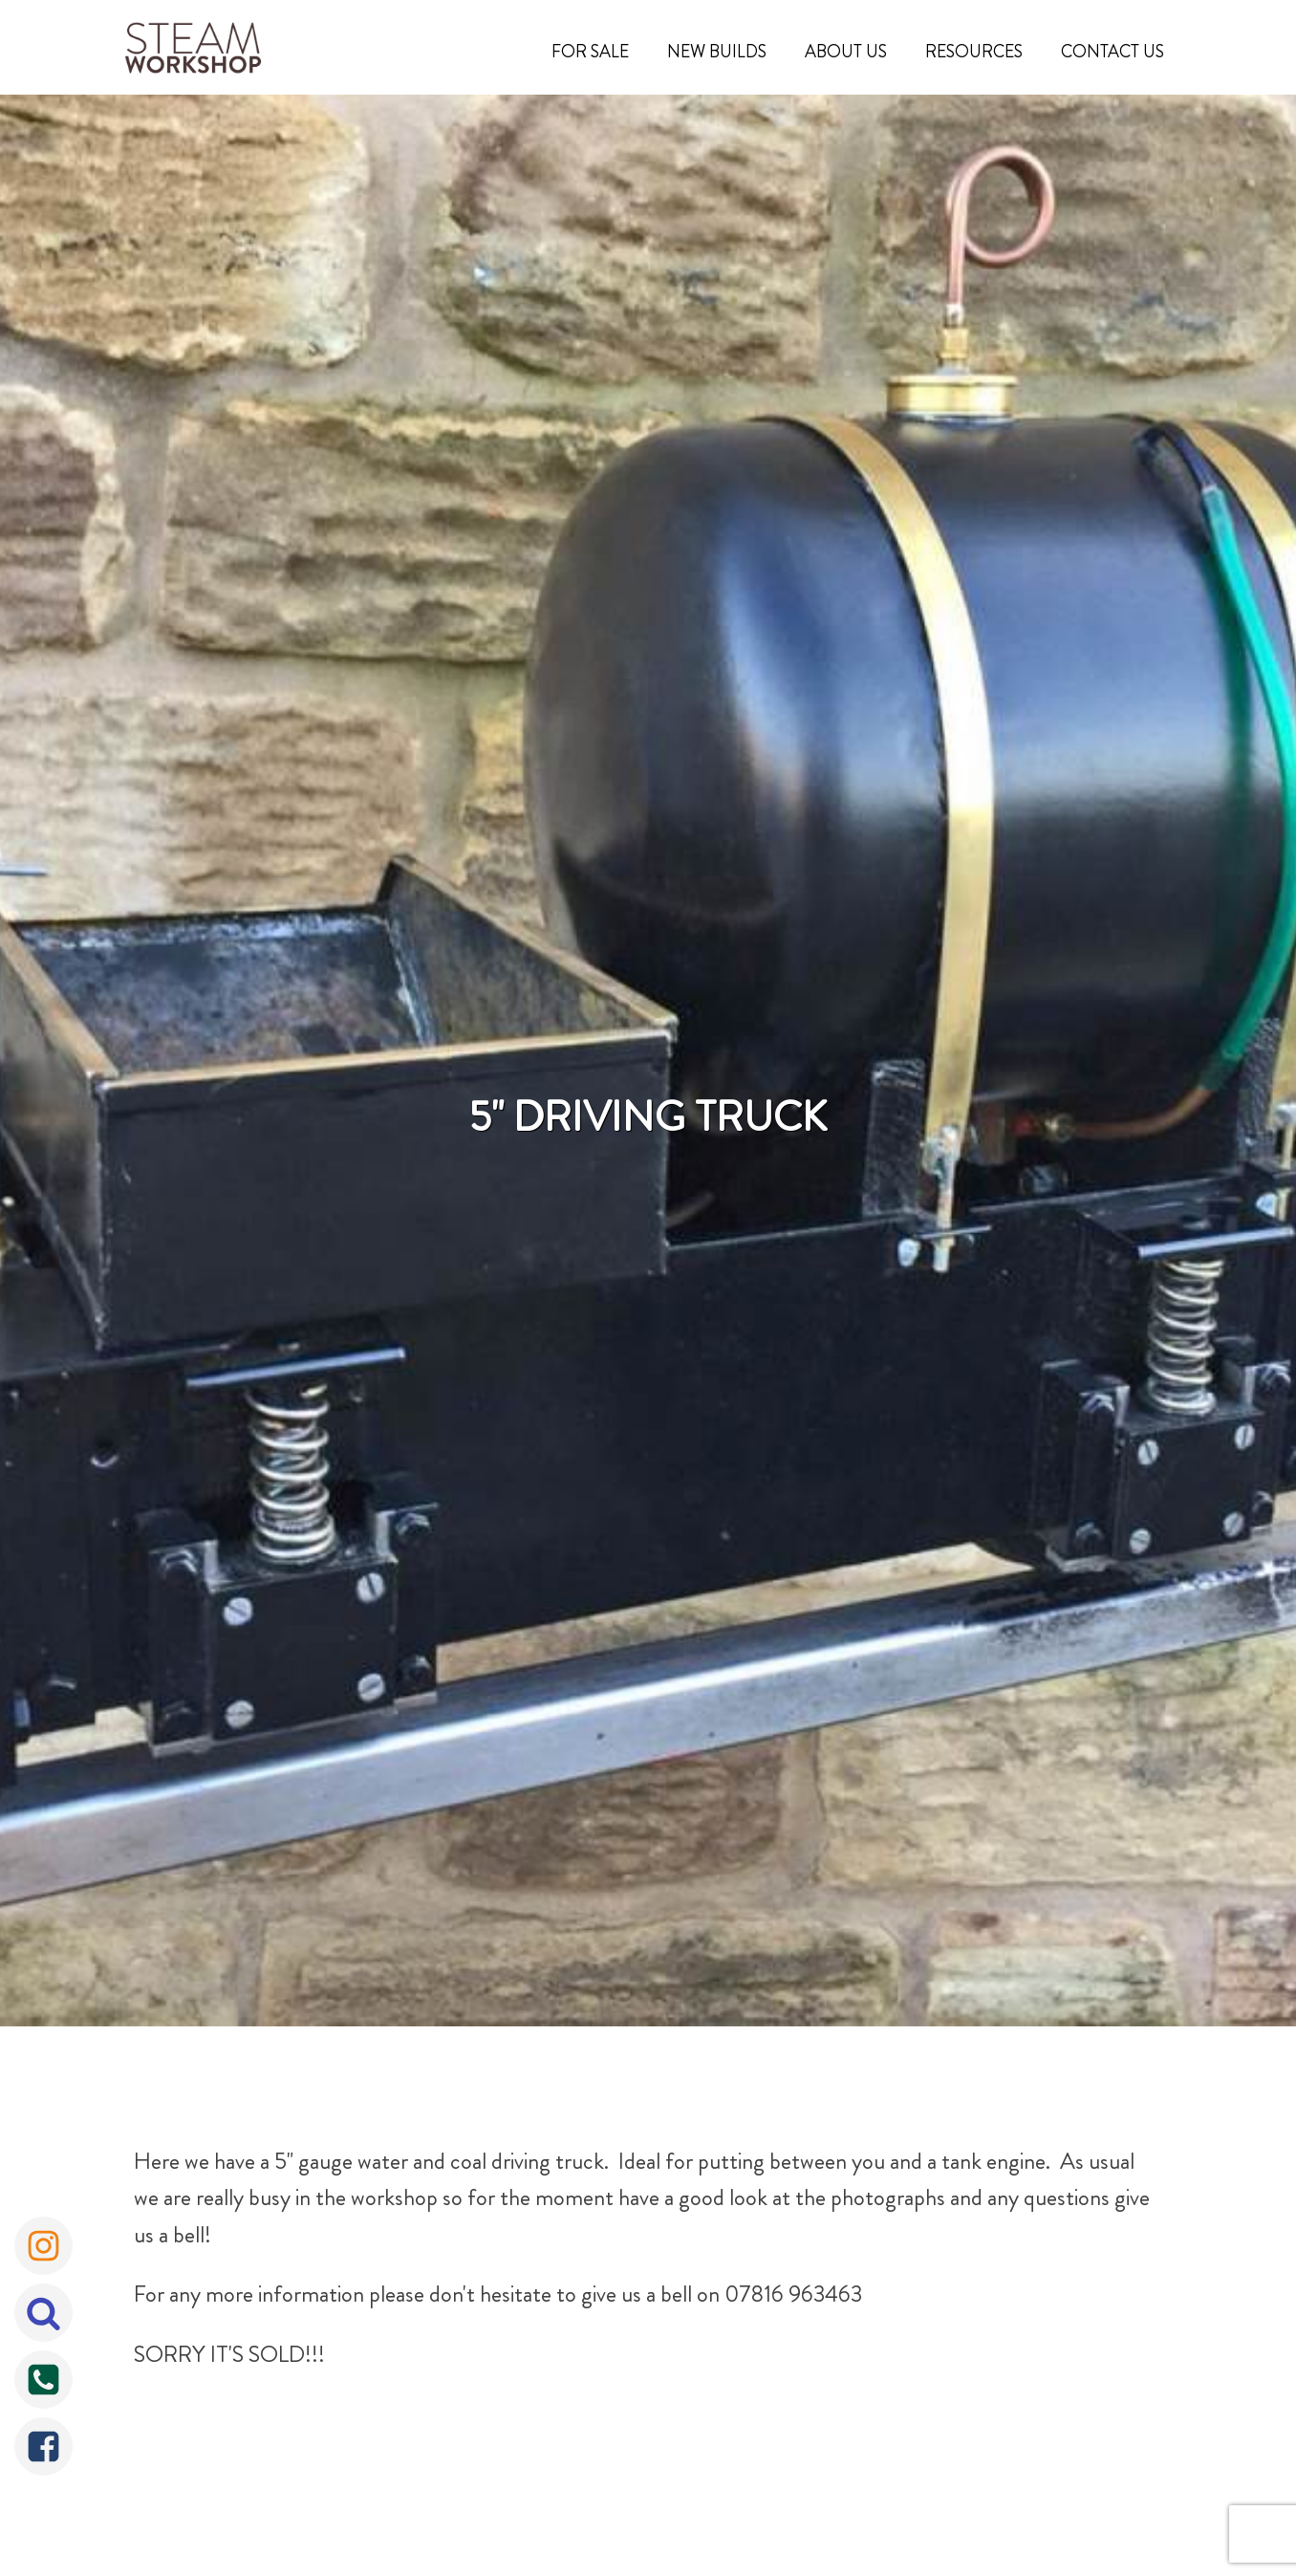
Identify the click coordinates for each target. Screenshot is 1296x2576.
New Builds (717, 51)
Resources (974, 51)
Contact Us (1112, 51)
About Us (846, 51)
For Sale (590, 51)
